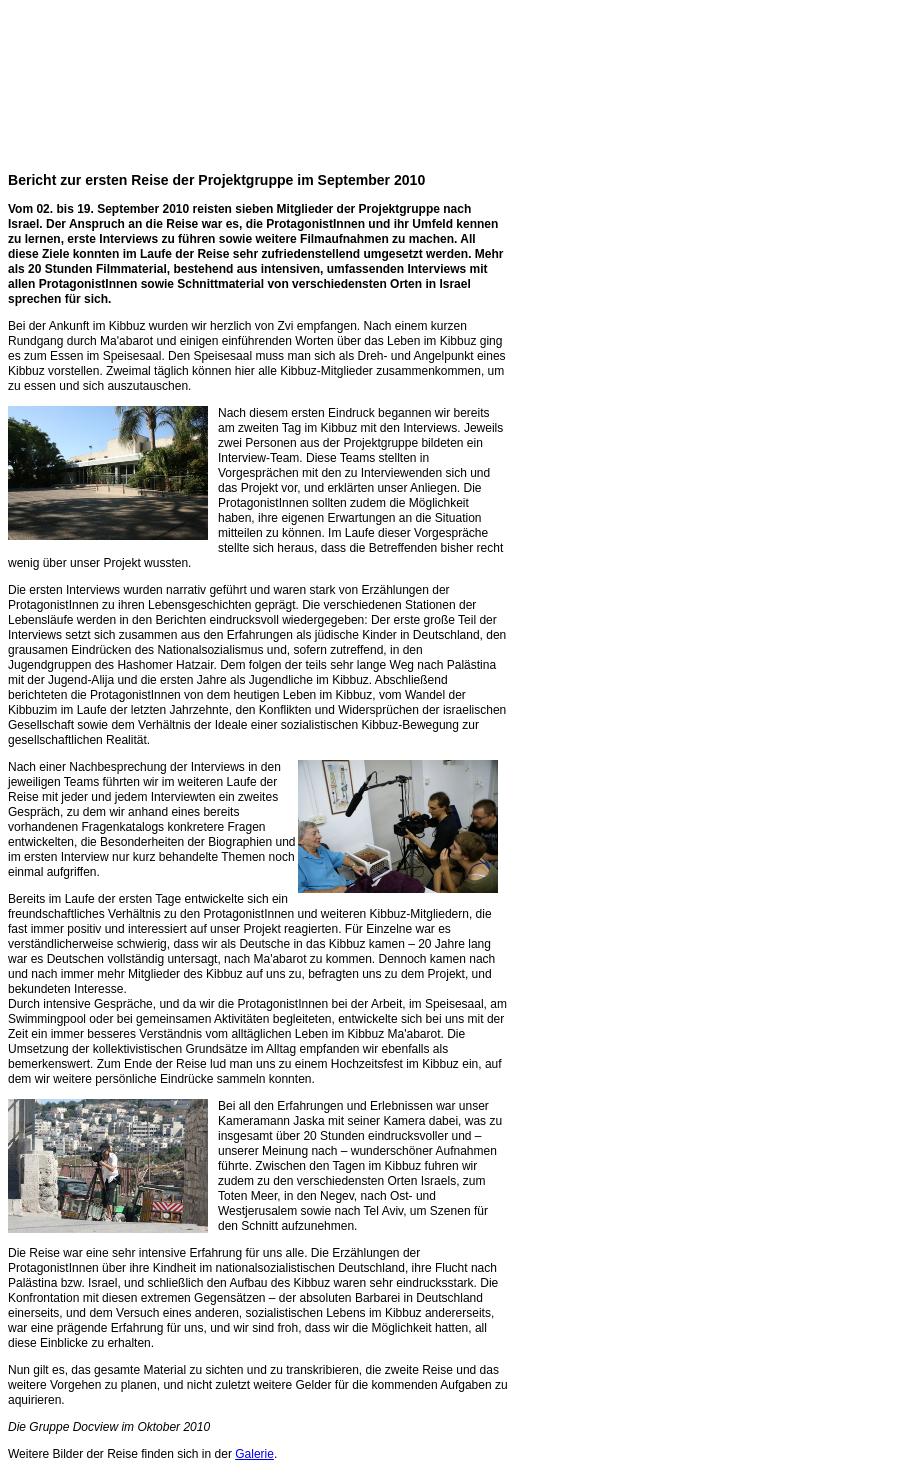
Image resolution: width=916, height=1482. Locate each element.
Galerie (254, 1454)
